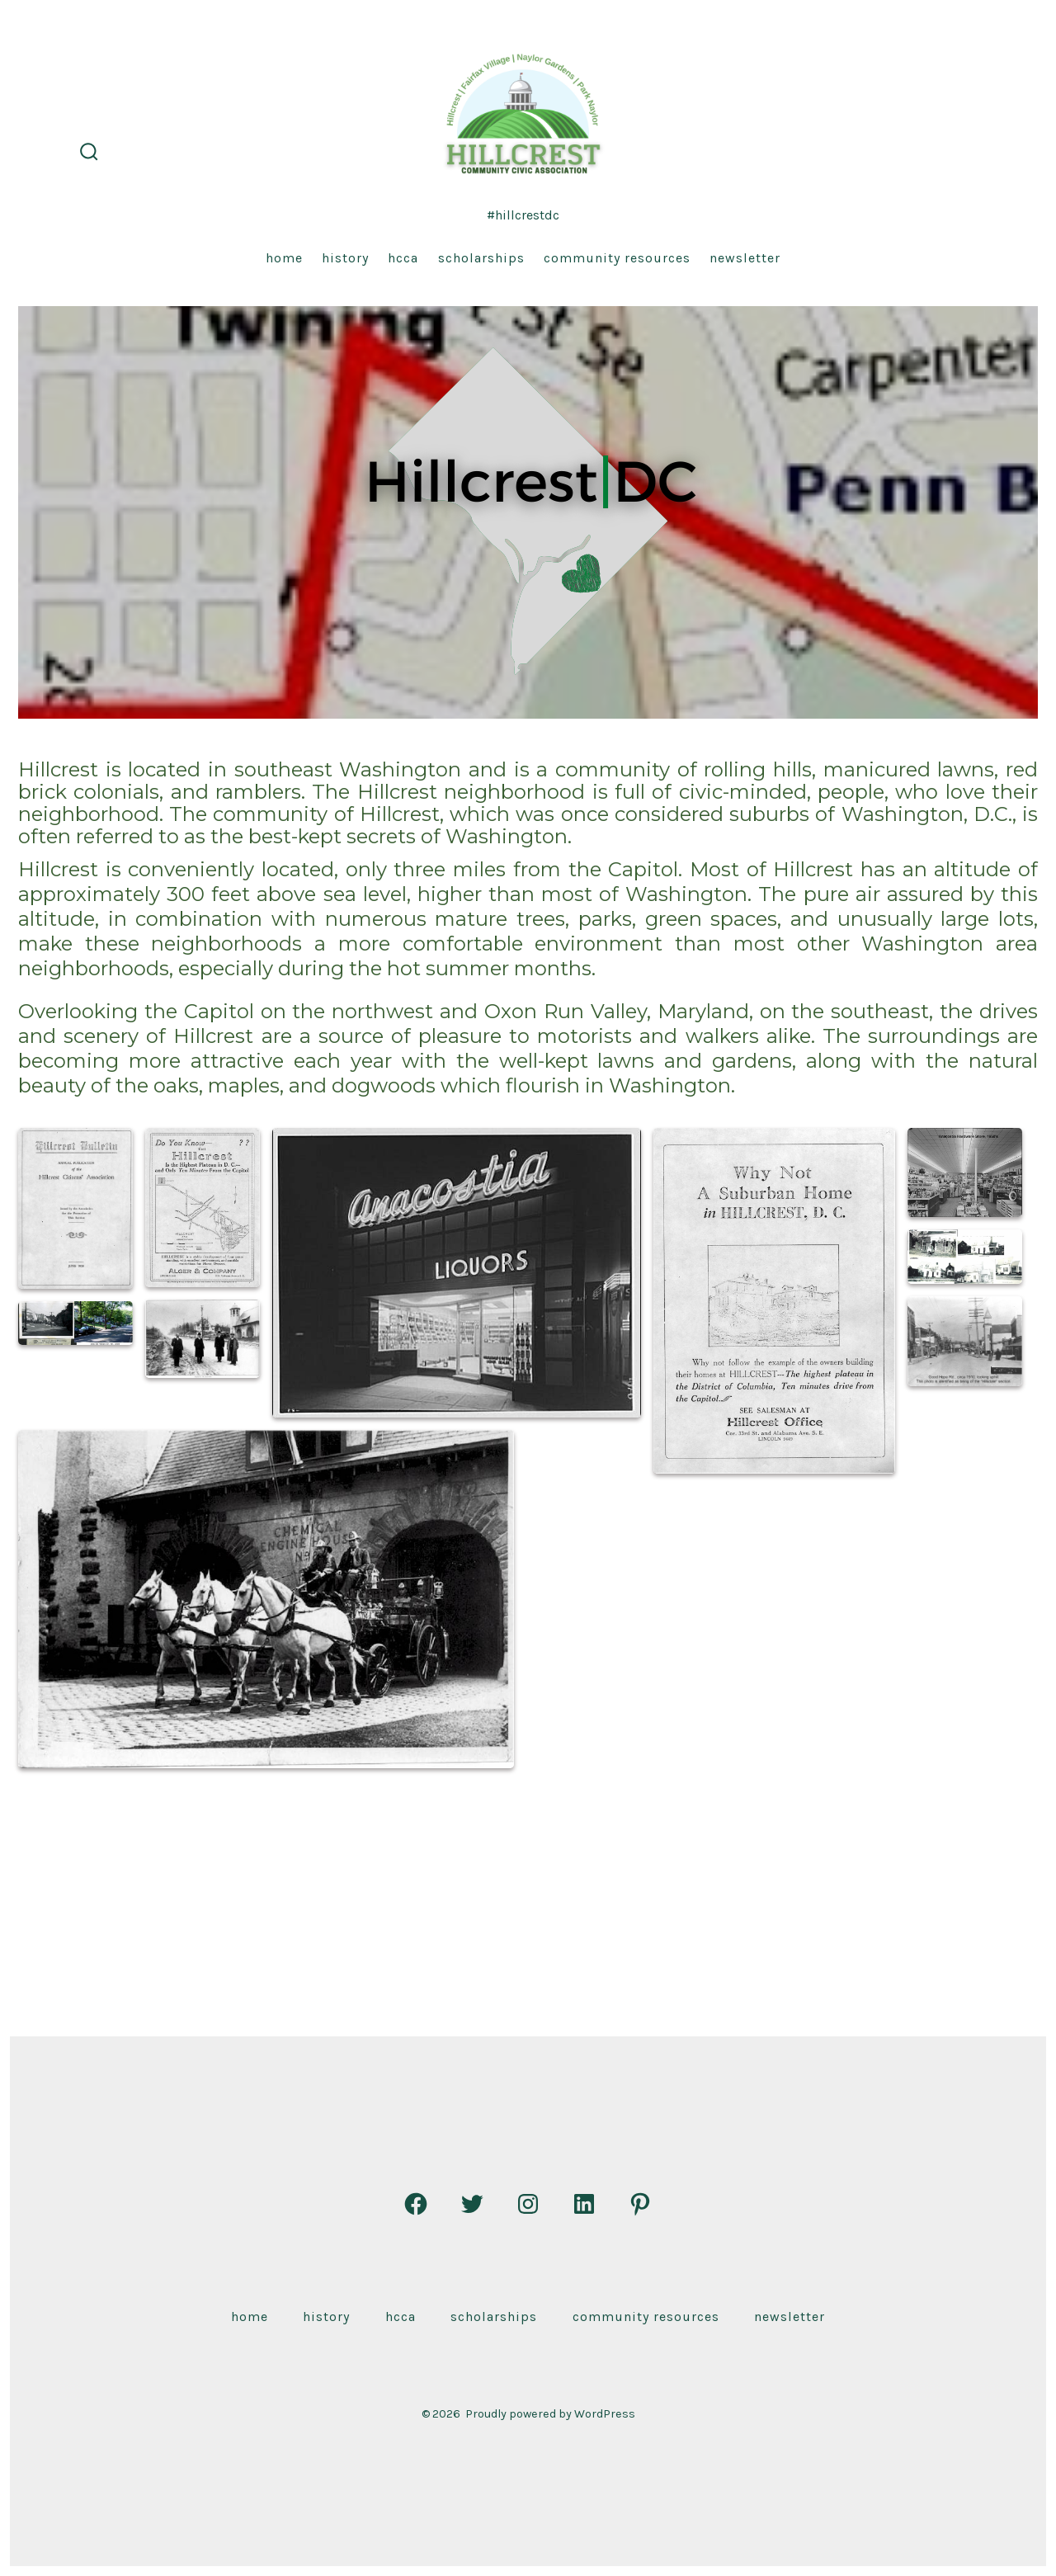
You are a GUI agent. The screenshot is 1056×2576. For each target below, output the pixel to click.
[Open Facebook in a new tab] (415, 2203)
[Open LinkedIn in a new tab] (584, 2203)
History (345, 258)
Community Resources (617, 258)
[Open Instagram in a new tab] (528, 2203)
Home (284, 258)
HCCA (403, 258)
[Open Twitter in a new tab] (472, 2203)
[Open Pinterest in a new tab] (640, 2203)
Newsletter (745, 258)
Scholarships (481, 258)
